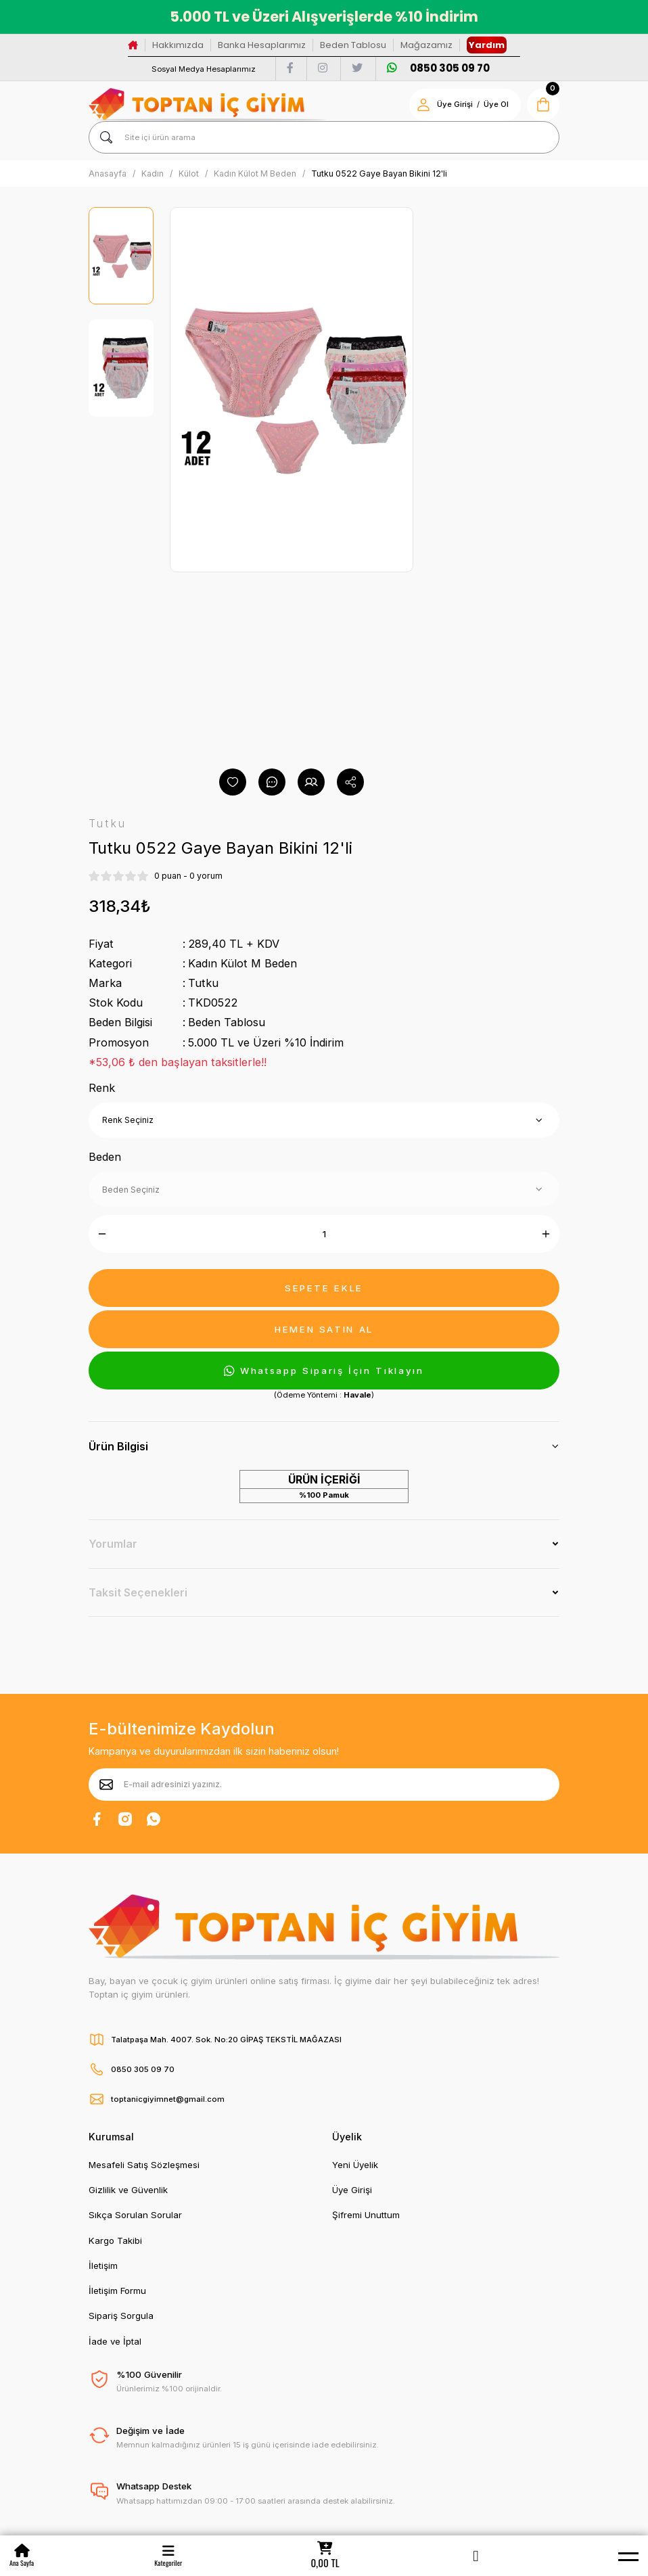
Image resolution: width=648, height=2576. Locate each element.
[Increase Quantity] (545, 1234)
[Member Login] (475, 2556)
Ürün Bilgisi (118, 1446)
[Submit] (106, 1784)
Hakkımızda (178, 45)
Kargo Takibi (115, 2240)
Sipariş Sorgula (121, 2315)
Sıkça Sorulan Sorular (135, 2214)
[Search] (324, 137)
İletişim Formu (117, 2290)
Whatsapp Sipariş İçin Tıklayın (323, 1370)
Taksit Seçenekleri (138, 1592)
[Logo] (207, 104)
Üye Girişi (352, 2189)
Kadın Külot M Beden (242, 963)
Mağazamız (426, 45)
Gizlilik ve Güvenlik (128, 2189)
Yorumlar (113, 1543)
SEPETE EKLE (324, 1288)
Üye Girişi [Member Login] (455, 104)
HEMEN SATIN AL (324, 1329)
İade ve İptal (115, 2341)
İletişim (103, 2265)
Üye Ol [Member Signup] (496, 104)
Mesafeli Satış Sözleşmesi (144, 2164)
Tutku (203, 983)
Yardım (487, 45)
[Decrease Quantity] (102, 1234)
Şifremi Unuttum (366, 2214)
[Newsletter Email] (324, 1784)
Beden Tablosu (353, 45)
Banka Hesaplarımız (262, 45)
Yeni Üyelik (355, 2164)
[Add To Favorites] (232, 782)
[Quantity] (324, 1234)
